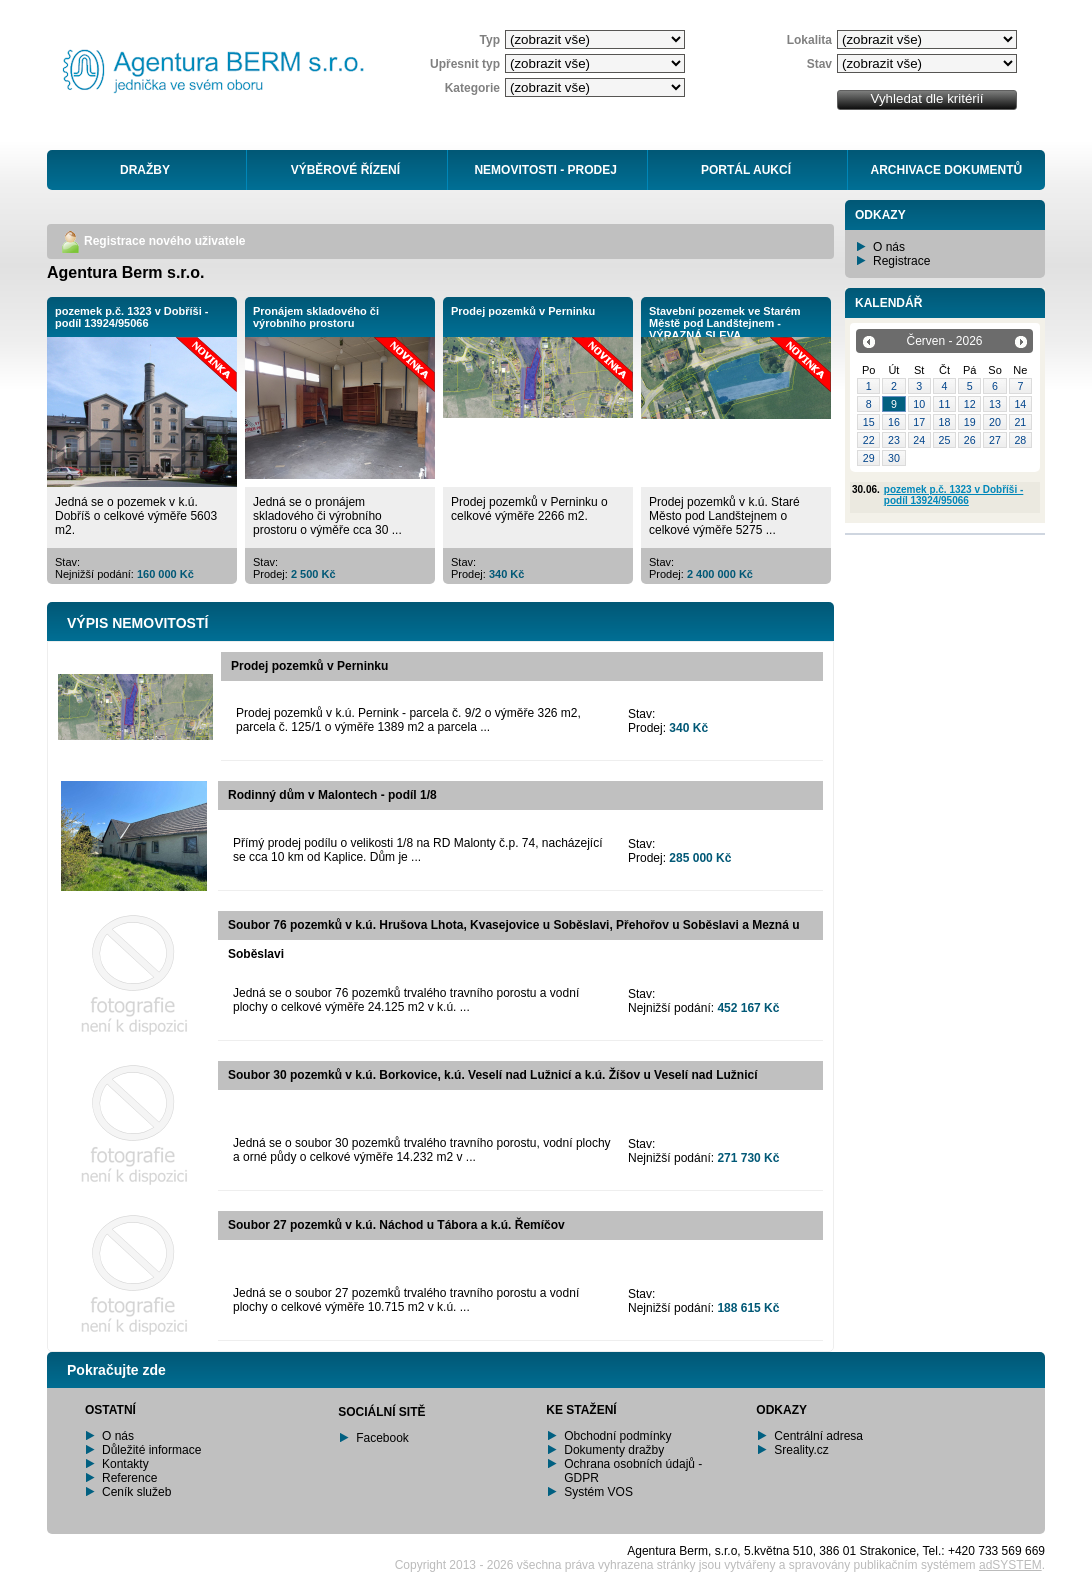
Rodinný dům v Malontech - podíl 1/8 (332, 795)
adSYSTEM (1010, 1565)
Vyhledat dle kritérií (927, 98)
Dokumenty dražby (614, 1450)
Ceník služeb (136, 1492)
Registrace (901, 261)
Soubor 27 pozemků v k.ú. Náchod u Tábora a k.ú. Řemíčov (396, 1225)
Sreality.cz (801, 1450)
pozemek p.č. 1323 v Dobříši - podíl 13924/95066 (131, 317)
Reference (129, 1478)
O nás (889, 247)
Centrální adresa (818, 1436)
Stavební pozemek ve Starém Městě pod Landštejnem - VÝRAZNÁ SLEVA (725, 323)
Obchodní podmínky (617, 1436)
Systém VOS (598, 1492)
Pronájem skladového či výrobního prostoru (316, 317)
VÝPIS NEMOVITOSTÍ (137, 623)
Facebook (382, 1438)
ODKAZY (880, 215)
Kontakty (125, 1464)
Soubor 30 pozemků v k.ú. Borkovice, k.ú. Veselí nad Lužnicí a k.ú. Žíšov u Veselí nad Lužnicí (492, 1075)
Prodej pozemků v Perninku (523, 311)
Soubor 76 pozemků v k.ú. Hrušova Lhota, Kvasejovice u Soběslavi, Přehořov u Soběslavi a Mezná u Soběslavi (514, 939)
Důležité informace (151, 1450)
